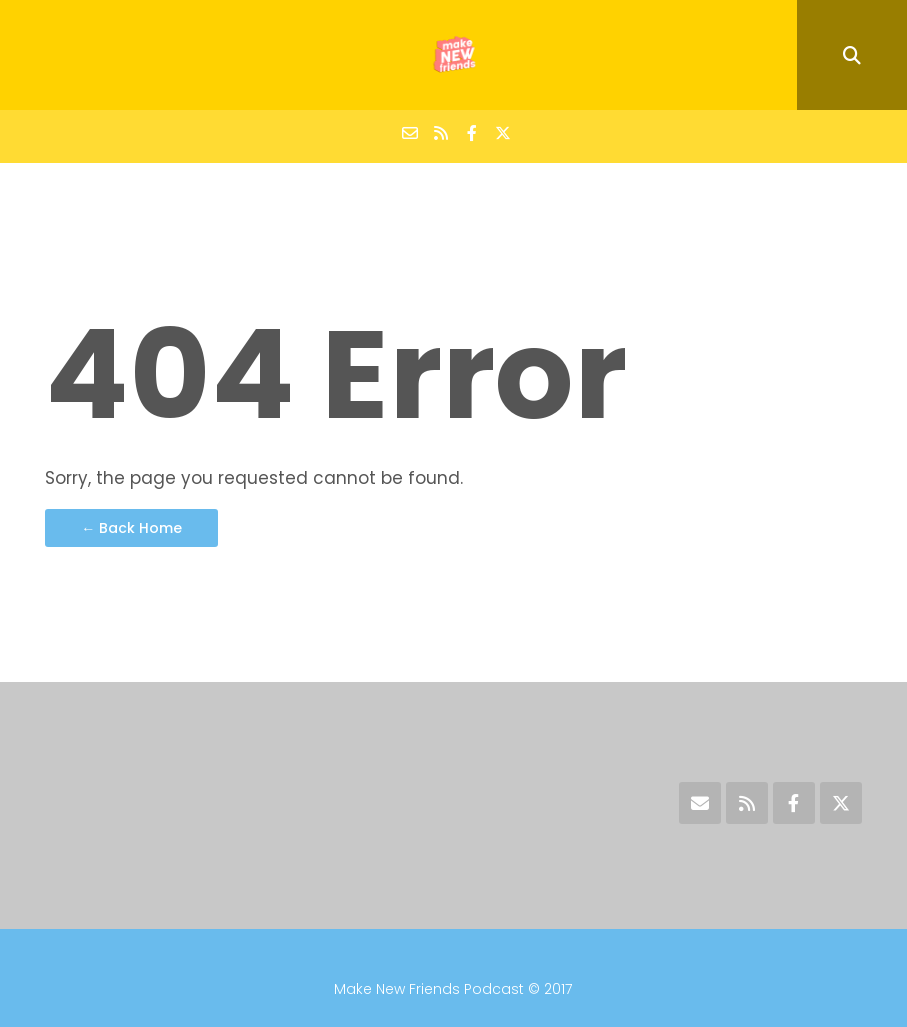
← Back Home (131, 528)
